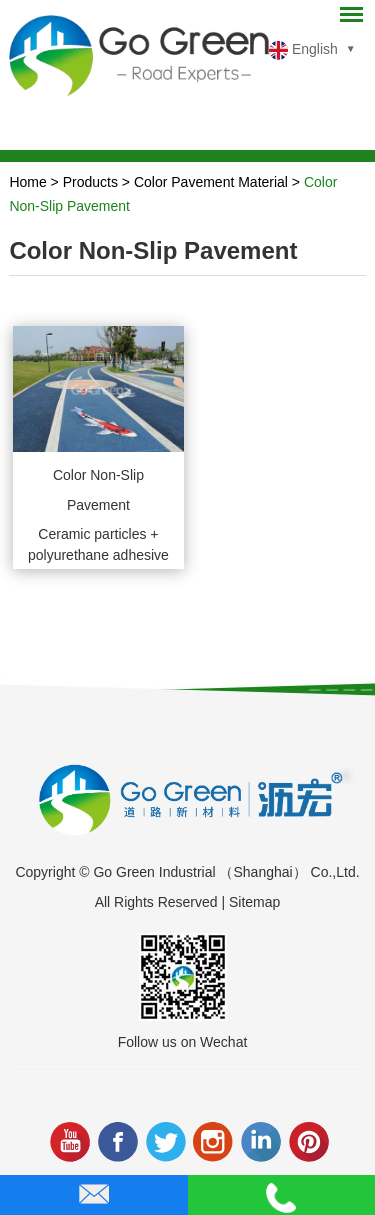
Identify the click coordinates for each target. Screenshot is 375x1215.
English (303, 50)
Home (27, 182)
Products (90, 182)
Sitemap (254, 902)
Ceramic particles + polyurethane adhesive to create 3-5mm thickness (98, 547)
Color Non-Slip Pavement (98, 490)
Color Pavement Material (211, 182)
